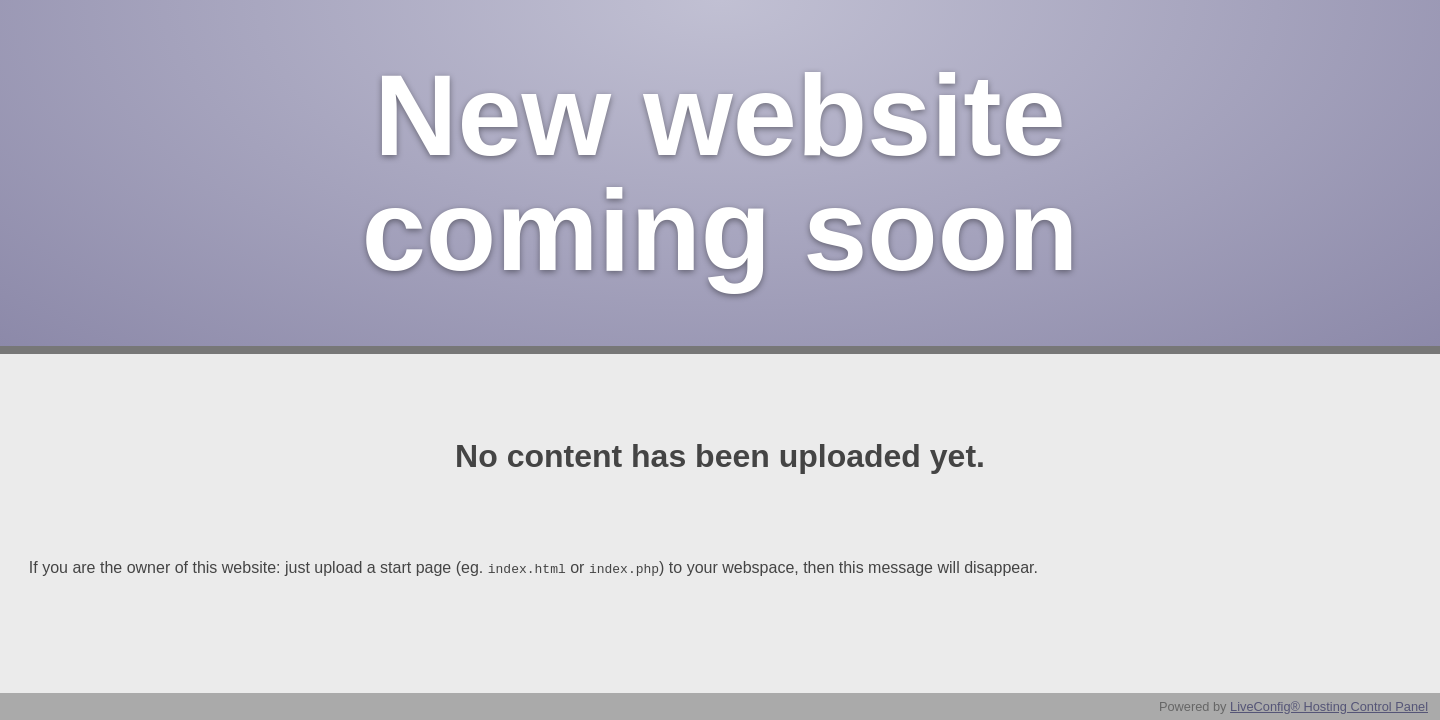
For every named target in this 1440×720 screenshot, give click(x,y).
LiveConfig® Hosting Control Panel (1329, 706)
